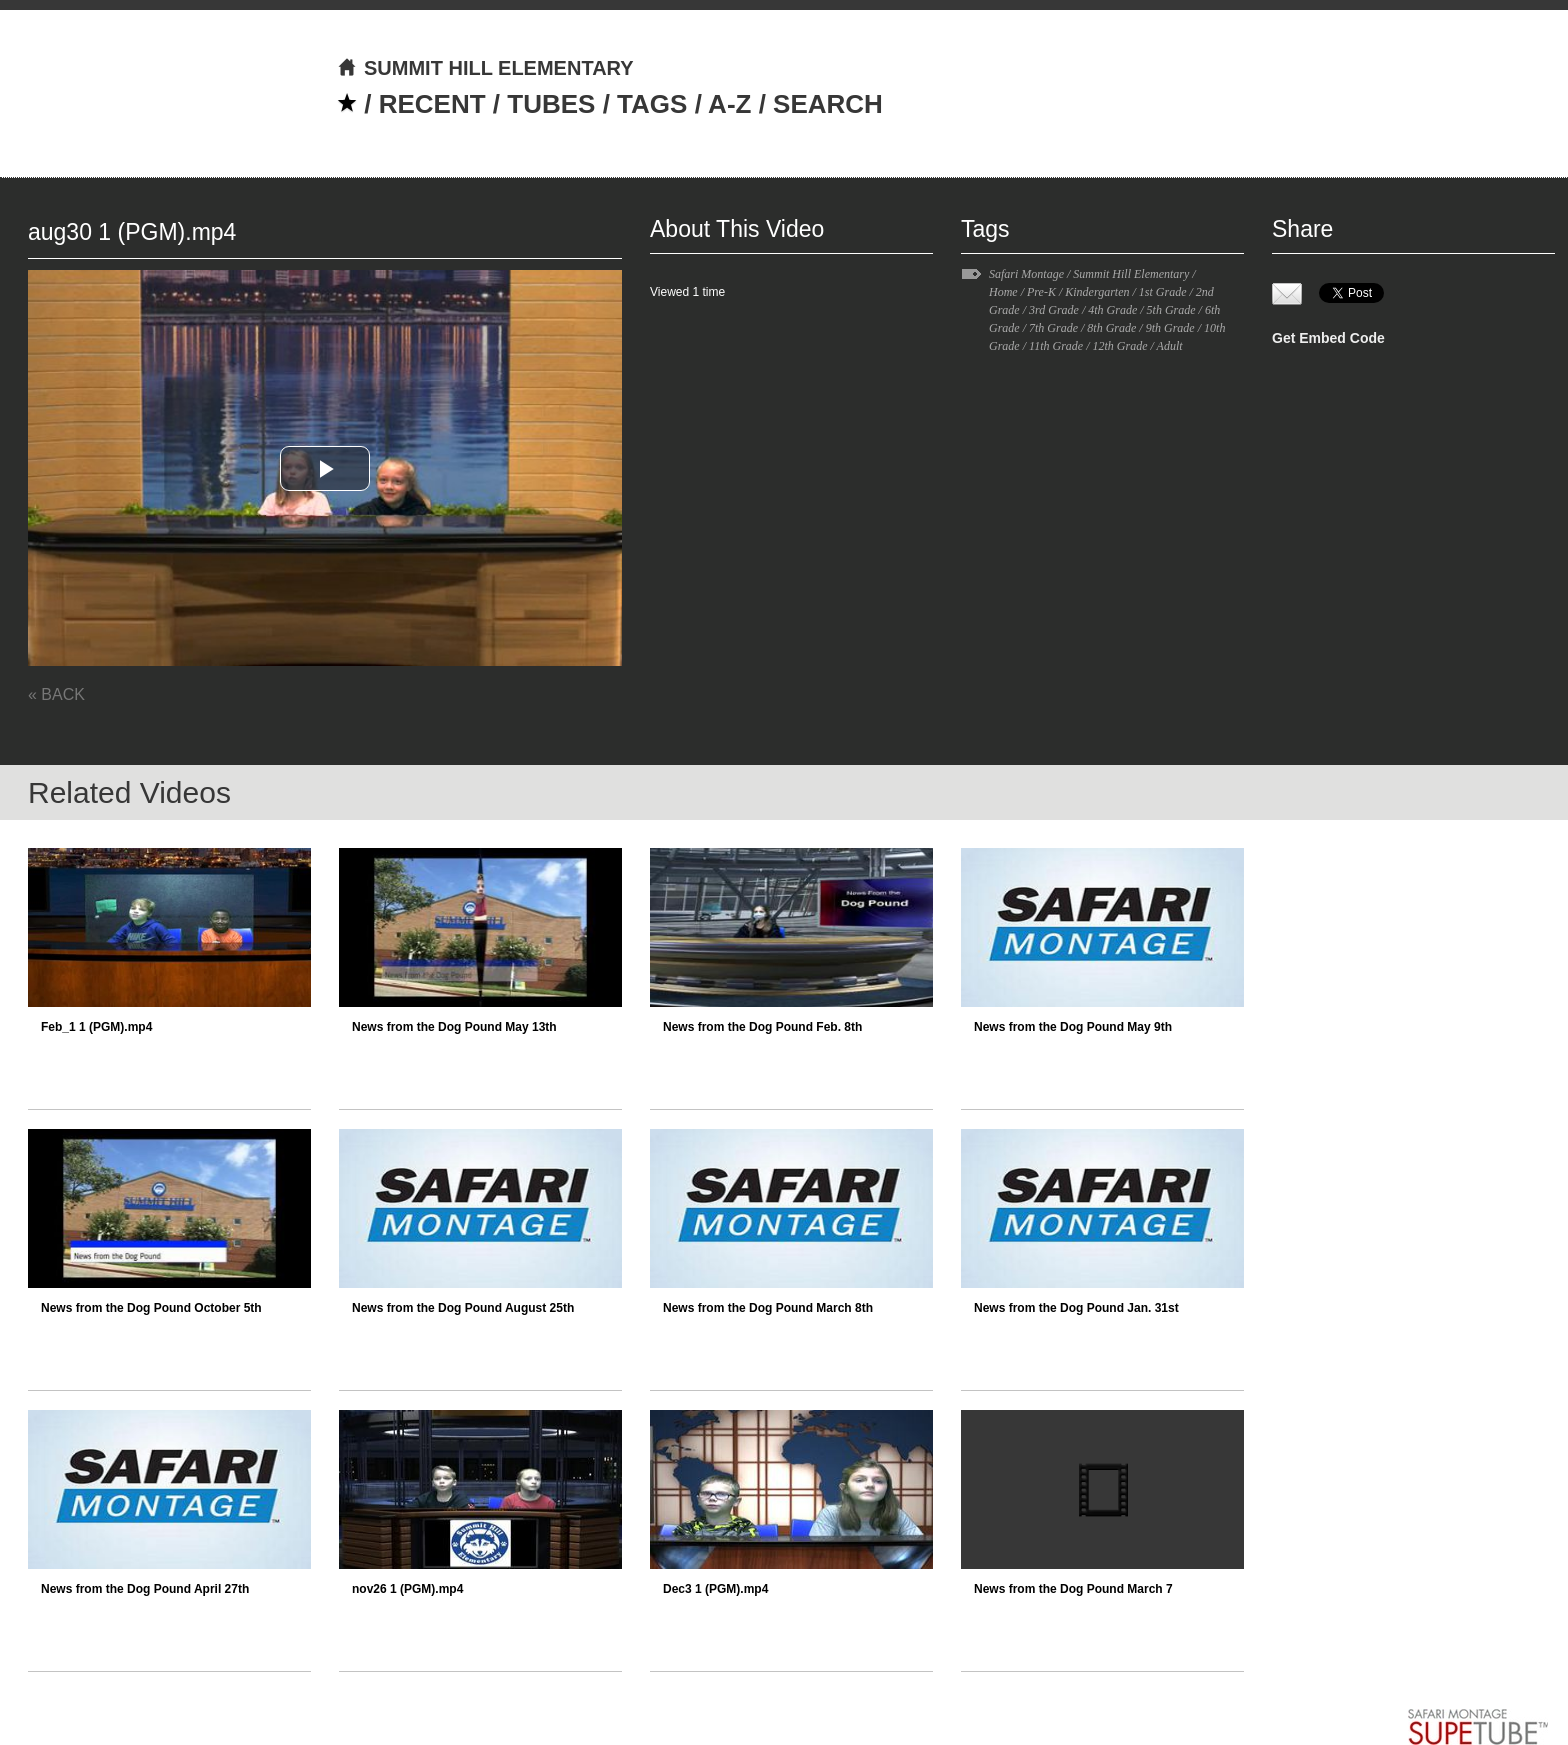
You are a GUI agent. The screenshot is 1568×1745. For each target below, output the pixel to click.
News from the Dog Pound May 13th (454, 1027)
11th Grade (1056, 346)
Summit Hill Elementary (1131, 274)
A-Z (729, 104)
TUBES (551, 104)
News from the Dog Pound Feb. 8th (762, 1027)
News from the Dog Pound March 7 (1073, 1589)
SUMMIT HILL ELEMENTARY (485, 68)
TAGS (652, 104)
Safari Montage (1026, 274)
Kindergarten (1097, 292)
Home (1003, 292)
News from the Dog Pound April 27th (145, 1589)
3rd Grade (1054, 310)
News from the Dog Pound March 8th (768, 1308)
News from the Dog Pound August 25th (463, 1308)
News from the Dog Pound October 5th (151, 1308)
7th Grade (1053, 328)
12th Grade (1119, 346)
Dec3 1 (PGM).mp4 (715, 1589)
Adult (1170, 346)
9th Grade (1170, 328)
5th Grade (1171, 310)
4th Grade (1112, 310)
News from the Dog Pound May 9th (1073, 1027)
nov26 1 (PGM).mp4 (407, 1589)
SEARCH (828, 104)
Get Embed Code (1328, 338)
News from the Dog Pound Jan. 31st (1076, 1308)
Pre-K (1041, 292)
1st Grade (1163, 292)
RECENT (432, 104)
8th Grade (1111, 328)
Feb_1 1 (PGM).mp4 (96, 1027)
